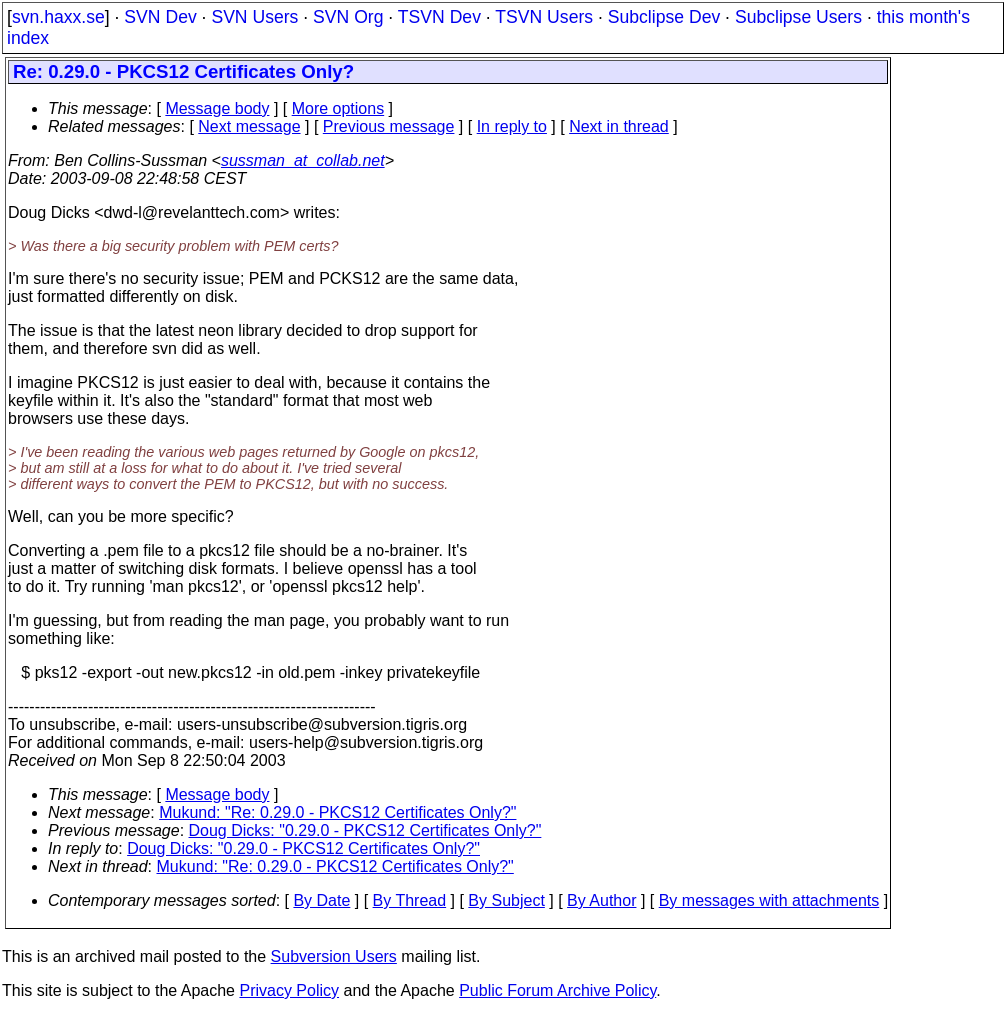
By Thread (410, 900)
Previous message (389, 126)
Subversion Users (334, 956)
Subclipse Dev (664, 17)
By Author (601, 900)
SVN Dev (160, 17)
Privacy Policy (289, 990)
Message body (217, 108)
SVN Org (348, 17)
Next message (249, 126)
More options (338, 108)
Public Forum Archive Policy (557, 990)
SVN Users (254, 17)
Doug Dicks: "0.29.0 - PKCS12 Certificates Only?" (365, 830)
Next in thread (619, 126)
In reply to (512, 126)
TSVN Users (544, 17)
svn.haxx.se (58, 17)
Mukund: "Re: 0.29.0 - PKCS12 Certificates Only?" (337, 812)
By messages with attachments (769, 900)
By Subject (506, 900)
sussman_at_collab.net (303, 160)
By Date (321, 900)
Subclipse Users (798, 17)
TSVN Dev (439, 17)
